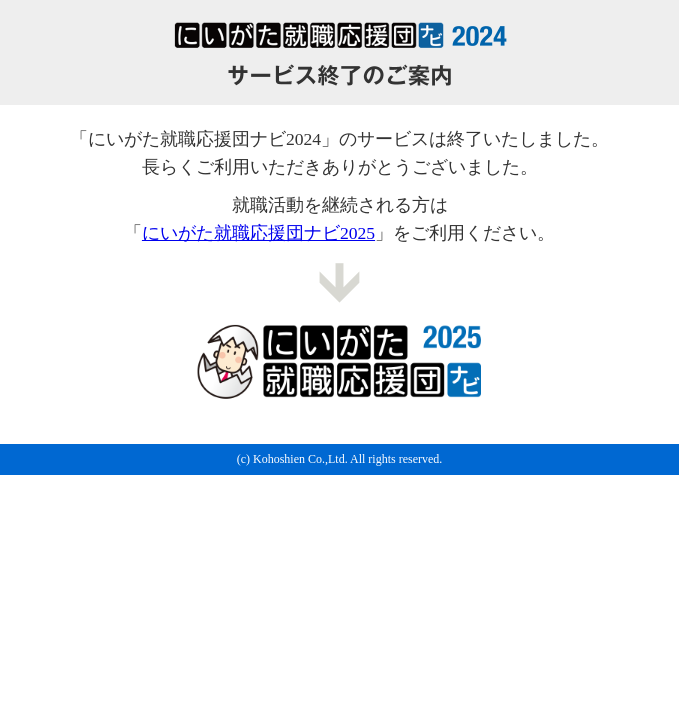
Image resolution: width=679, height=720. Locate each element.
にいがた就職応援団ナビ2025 (258, 233)
